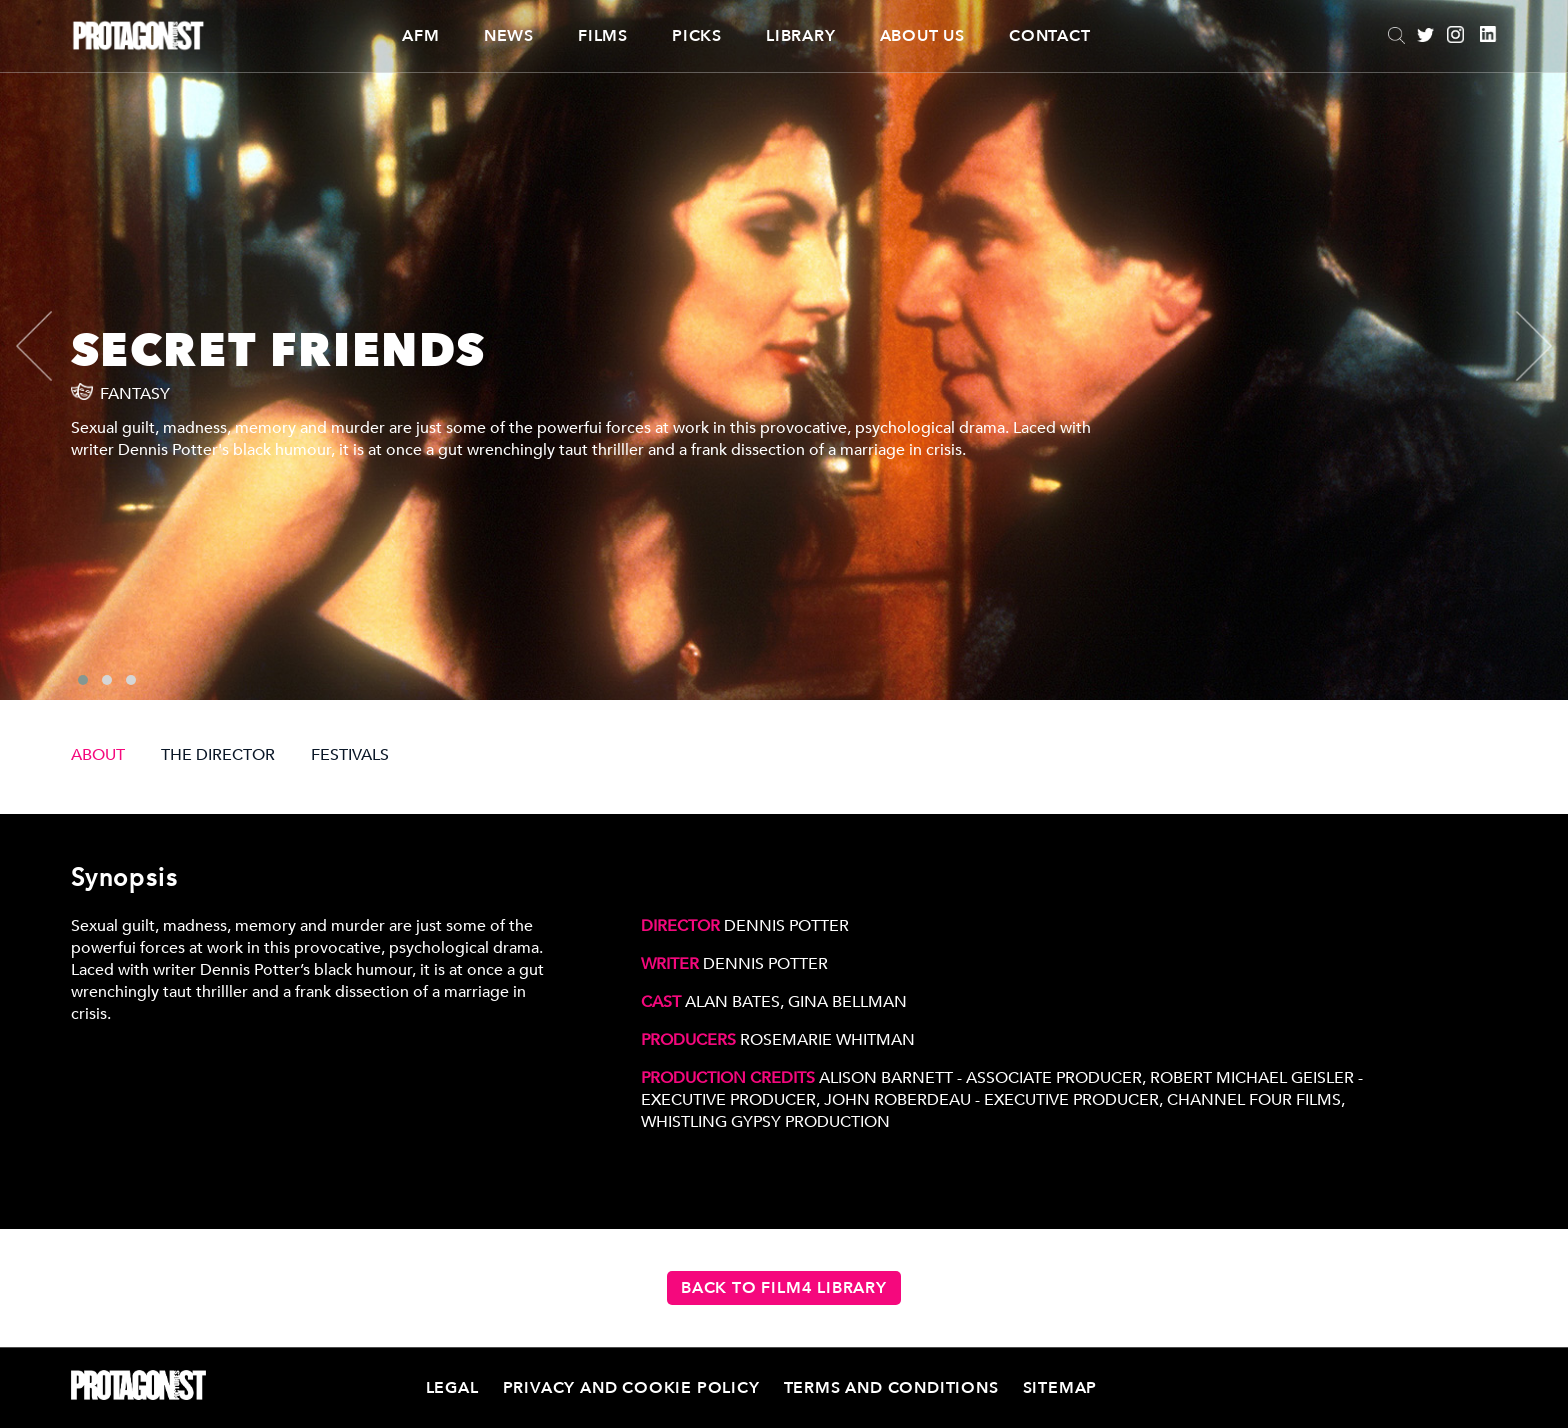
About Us (922, 36)
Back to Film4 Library (784, 1288)
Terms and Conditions (891, 1388)
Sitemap (1060, 1388)
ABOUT (98, 755)
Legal (452, 1388)
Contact (1050, 36)
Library (801, 36)
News (509, 36)
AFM (420, 36)
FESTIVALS (350, 755)
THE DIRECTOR (218, 755)
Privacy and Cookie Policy (631, 1388)
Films (603, 36)
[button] (83, 680)
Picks (697, 36)
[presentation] (51, 346)
